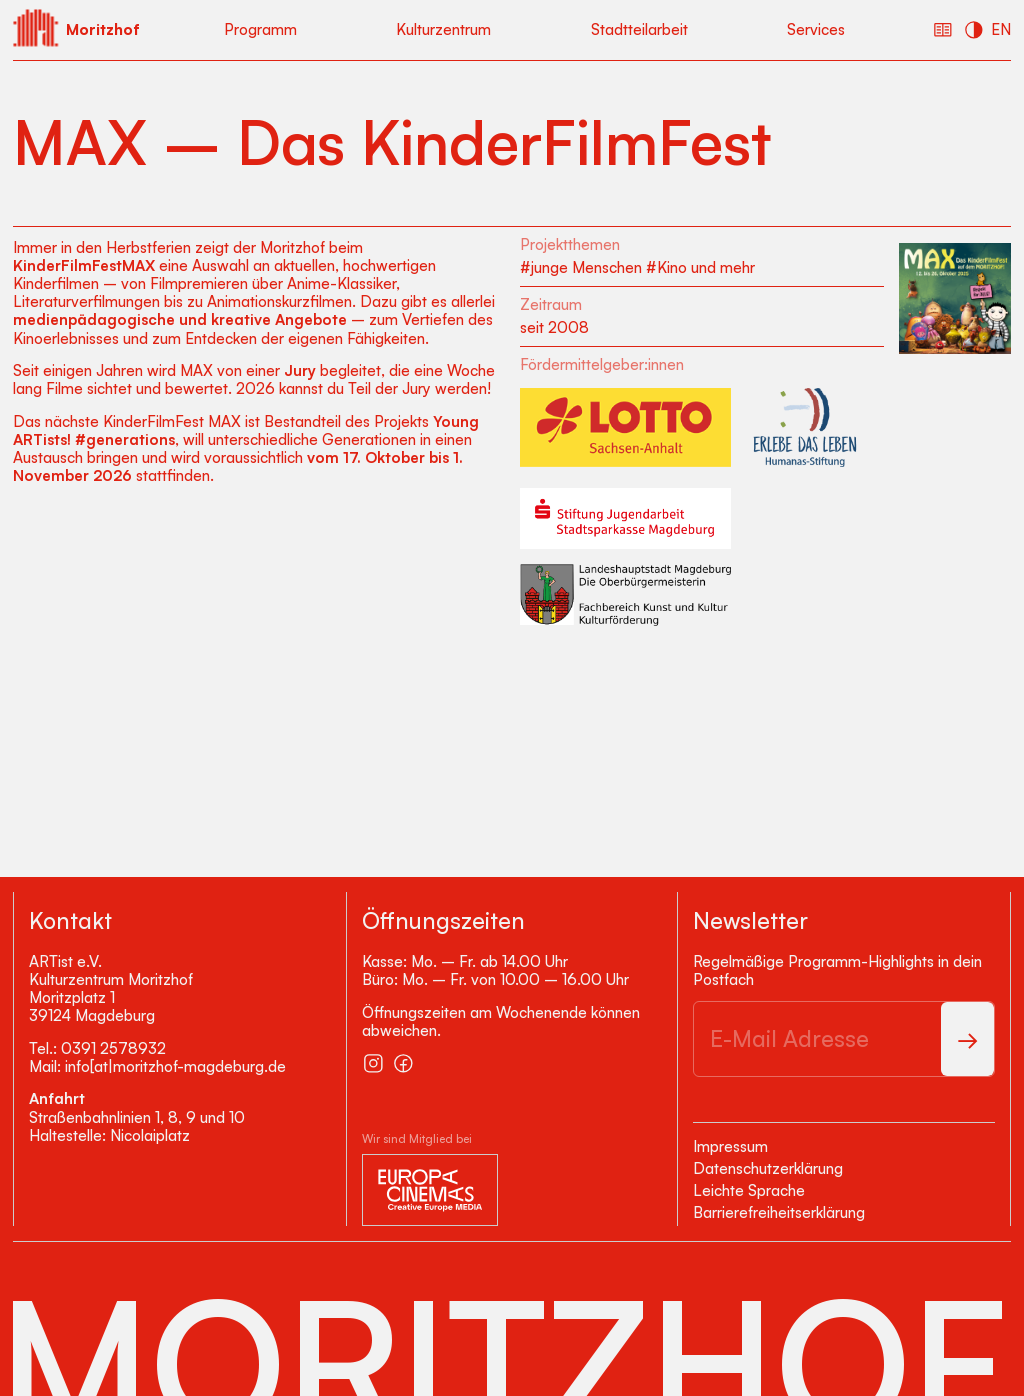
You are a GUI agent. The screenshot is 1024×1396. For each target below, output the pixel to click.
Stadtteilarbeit (639, 29)
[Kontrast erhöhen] (973, 29)
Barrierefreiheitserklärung (779, 1212)
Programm (260, 29)
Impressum (730, 1146)
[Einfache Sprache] (942, 29)
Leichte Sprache (749, 1190)
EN (1001, 29)
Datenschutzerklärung (768, 1168)
